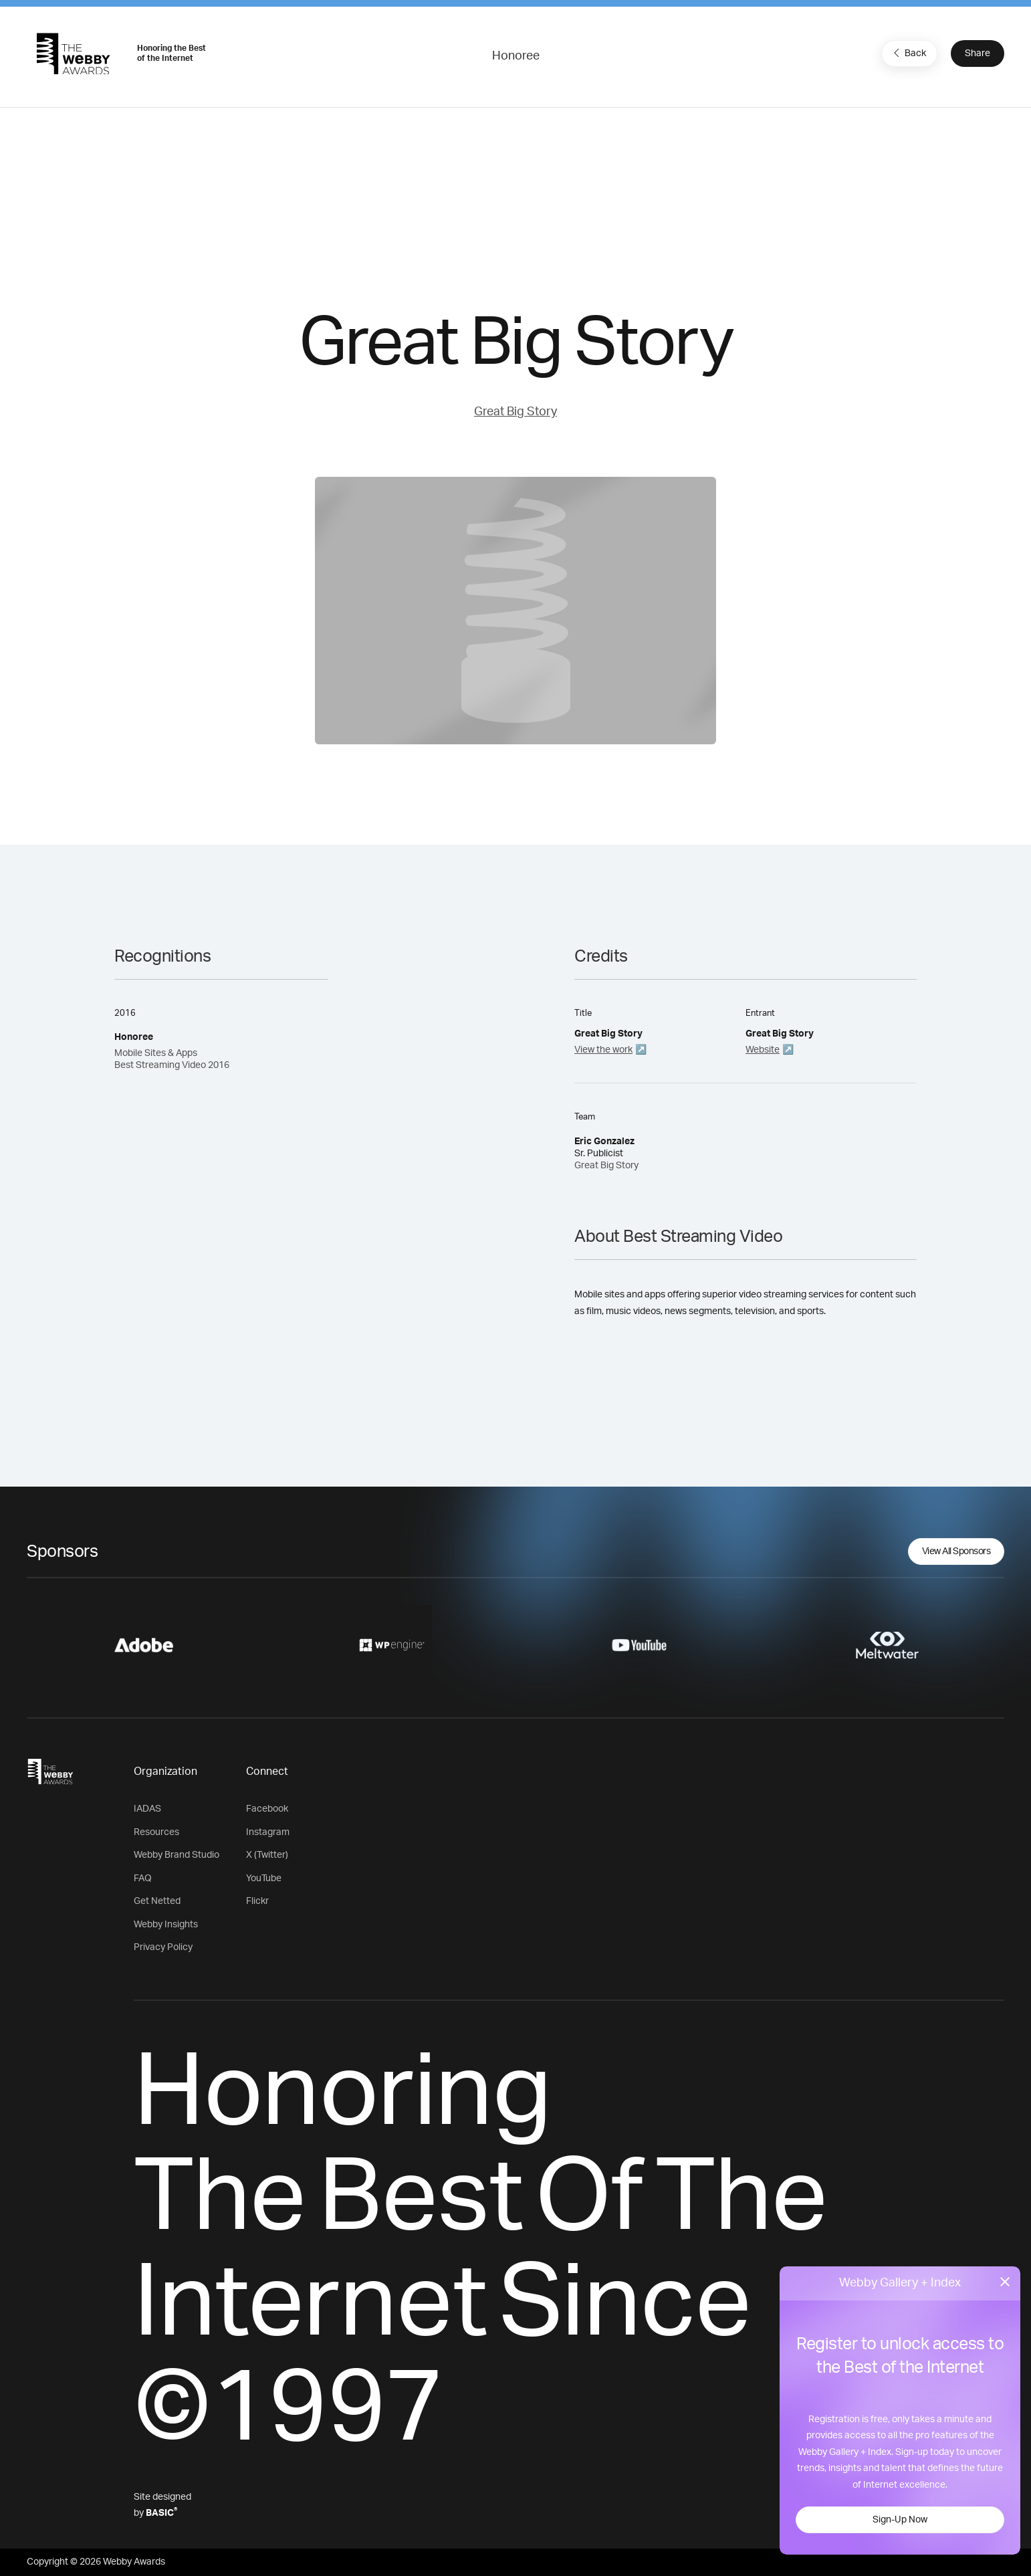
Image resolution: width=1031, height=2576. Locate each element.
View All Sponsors (956, 1551)
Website (763, 1050)
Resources (156, 1832)
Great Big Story (515, 412)
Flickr (257, 1901)
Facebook (267, 1809)
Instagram (268, 1832)
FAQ (143, 1878)
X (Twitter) (267, 1855)
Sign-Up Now (900, 2520)
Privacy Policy (163, 1947)
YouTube (263, 1878)
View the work (603, 1050)
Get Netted (157, 1901)
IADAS (147, 1809)
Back (908, 53)
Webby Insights (166, 1924)
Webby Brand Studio (176, 1855)
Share (977, 53)
